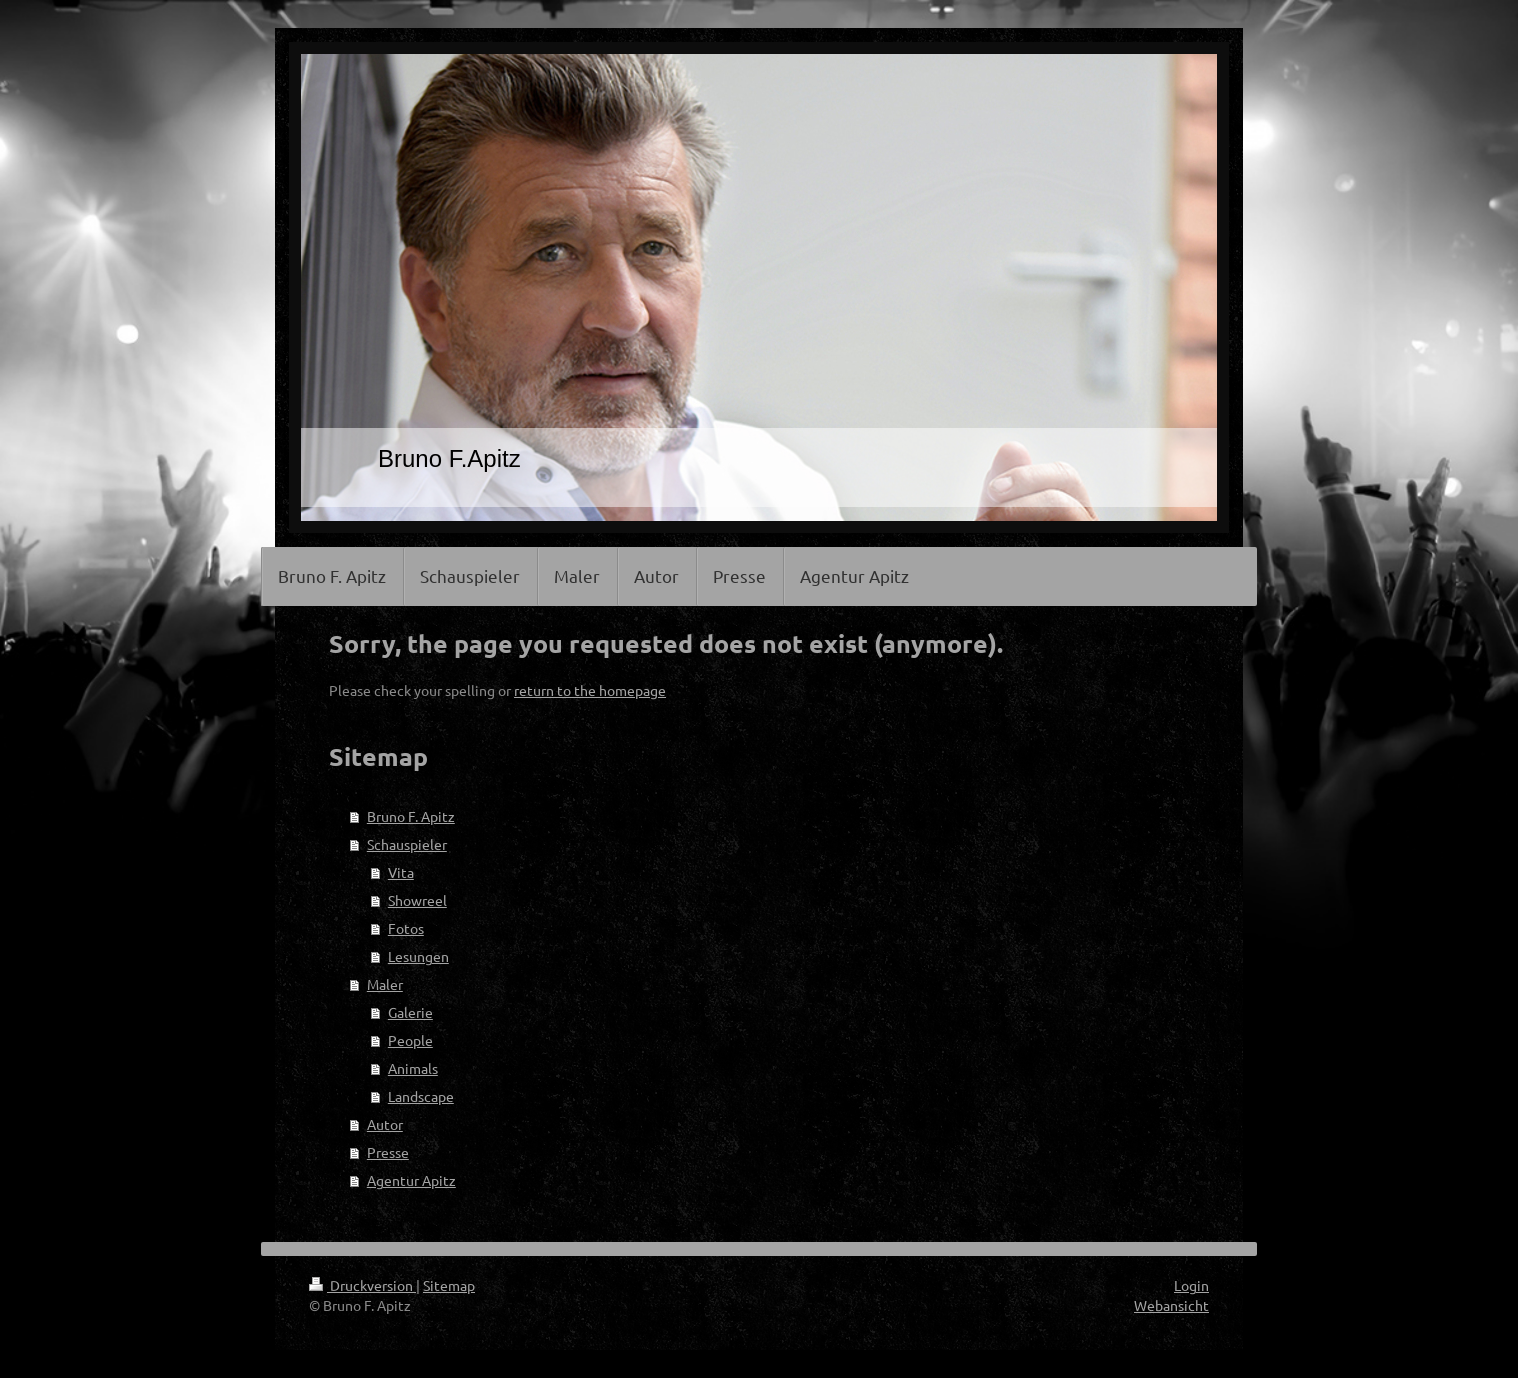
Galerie (410, 1012)
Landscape (421, 1096)
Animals (413, 1068)
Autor (385, 1124)
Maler (385, 984)
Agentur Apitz (411, 1180)
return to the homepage (590, 690)
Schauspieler (407, 844)
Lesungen (418, 956)
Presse (388, 1152)
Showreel (417, 900)
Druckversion (362, 1285)
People (410, 1040)
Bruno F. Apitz (411, 816)
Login (1191, 1285)
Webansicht (1171, 1305)
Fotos (406, 928)
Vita (401, 872)
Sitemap (449, 1285)
